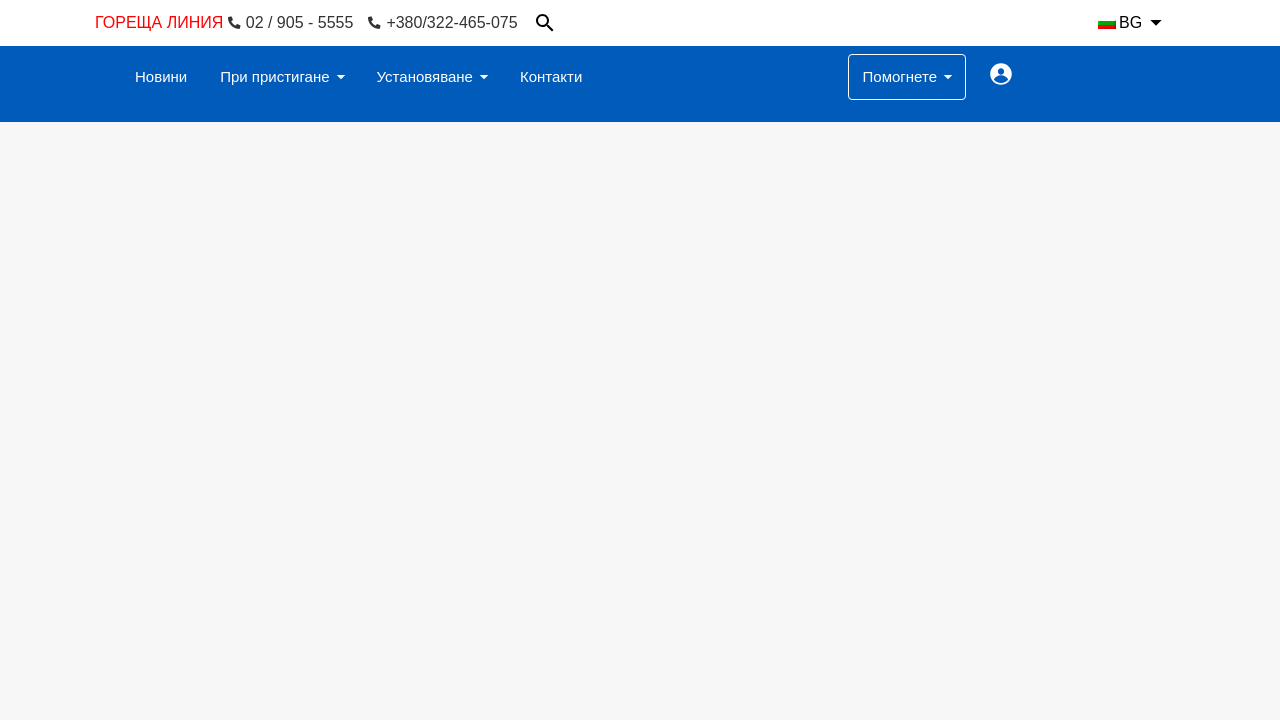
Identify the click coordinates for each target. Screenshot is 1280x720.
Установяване (425, 76)
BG (1120, 22)
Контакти (551, 76)
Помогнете (900, 76)
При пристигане (274, 76)
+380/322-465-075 (442, 23)
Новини (161, 76)
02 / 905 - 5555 (291, 23)
